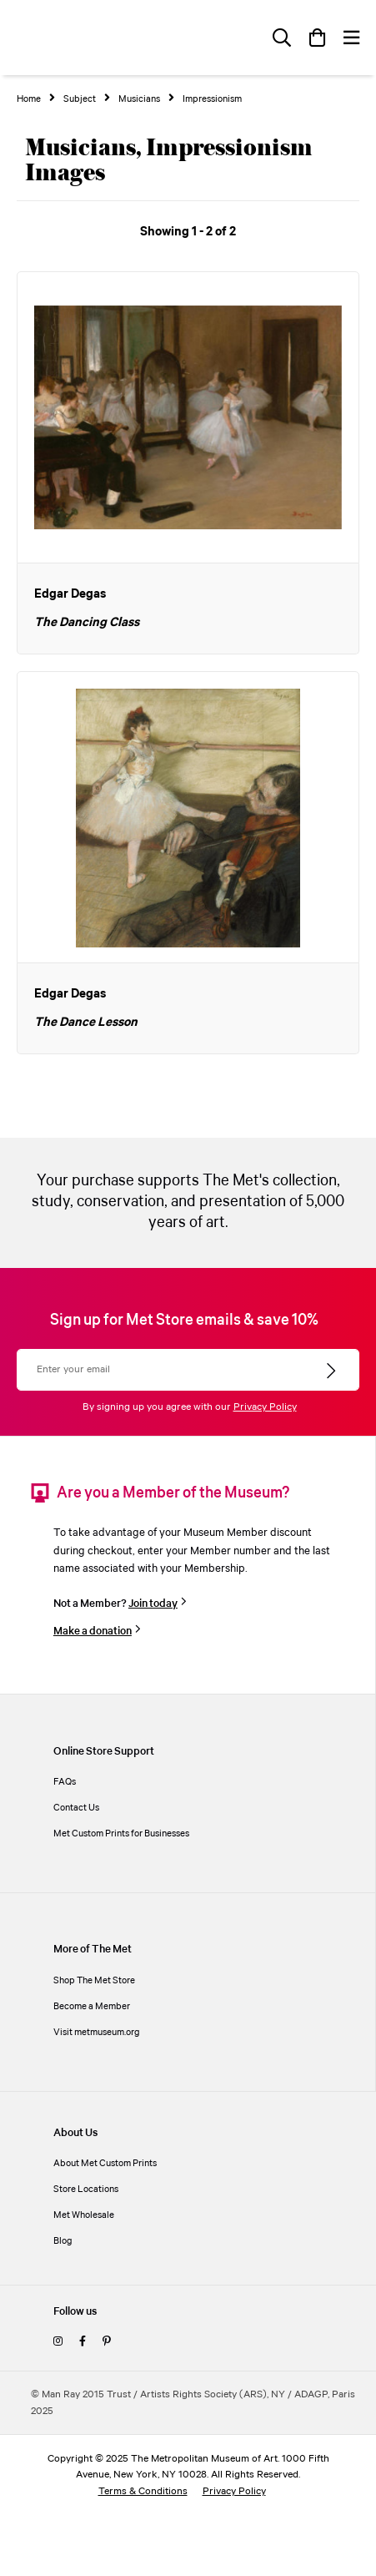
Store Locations (85, 2189)
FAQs (64, 1781)
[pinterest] (107, 2342)
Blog (63, 2241)
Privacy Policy (265, 1407)
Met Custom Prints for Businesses (121, 1833)
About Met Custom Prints (105, 2163)
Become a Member (91, 2006)
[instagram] (58, 2342)
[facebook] (82, 2342)
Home (29, 99)
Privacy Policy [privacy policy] (234, 2491)
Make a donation (92, 1631)
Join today (153, 1603)
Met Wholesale (83, 2215)
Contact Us (76, 1807)
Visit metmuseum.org (96, 2032)
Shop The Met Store (94, 1980)
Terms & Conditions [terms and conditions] (143, 2491)
